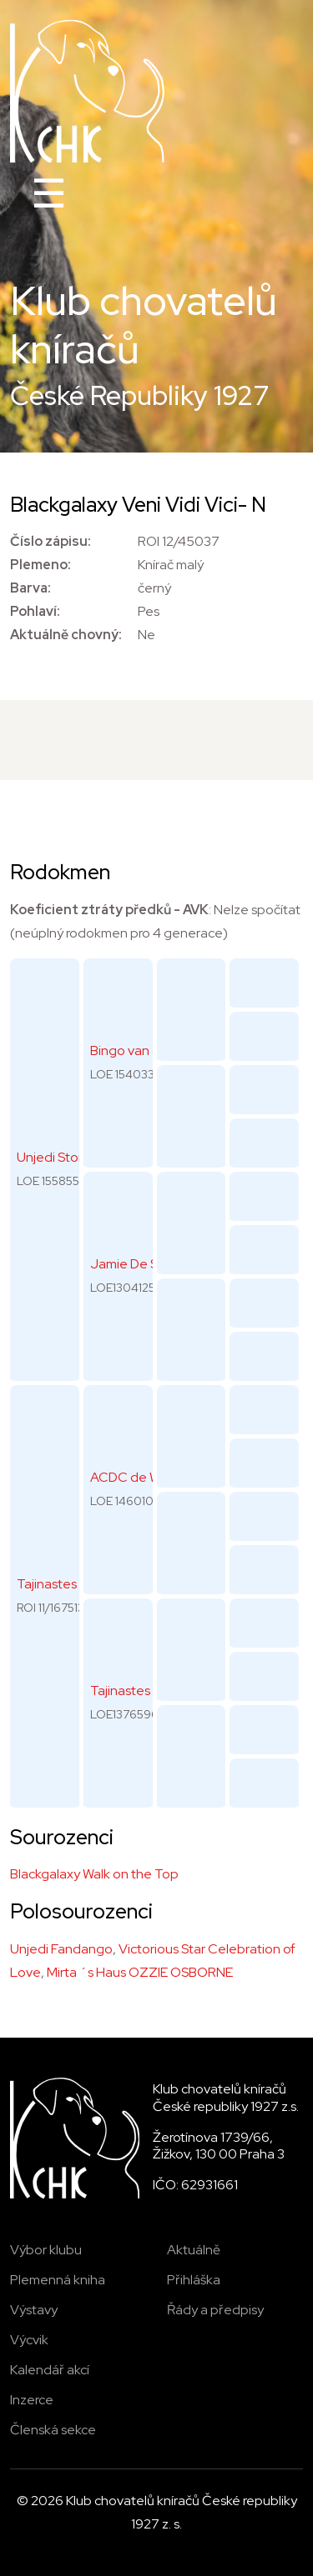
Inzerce (31, 2399)
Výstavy (34, 2309)
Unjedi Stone (55, 1157)
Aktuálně (193, 2249)
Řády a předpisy (215, 2309)
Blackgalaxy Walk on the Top (94, 1874)
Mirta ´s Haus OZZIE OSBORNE (140, 1972)
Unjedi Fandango (61, 1949)
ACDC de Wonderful (151, 1477)
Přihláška (193, 2279)
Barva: (30, 588)
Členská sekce (53, 2429)
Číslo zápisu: (50, 541)
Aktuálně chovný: (66, 634)
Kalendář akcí (49, 2369)
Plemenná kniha (57, 2279)
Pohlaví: (35, 611)
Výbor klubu (46, 2249)
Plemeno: (40, 564)
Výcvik (29, 2339)
